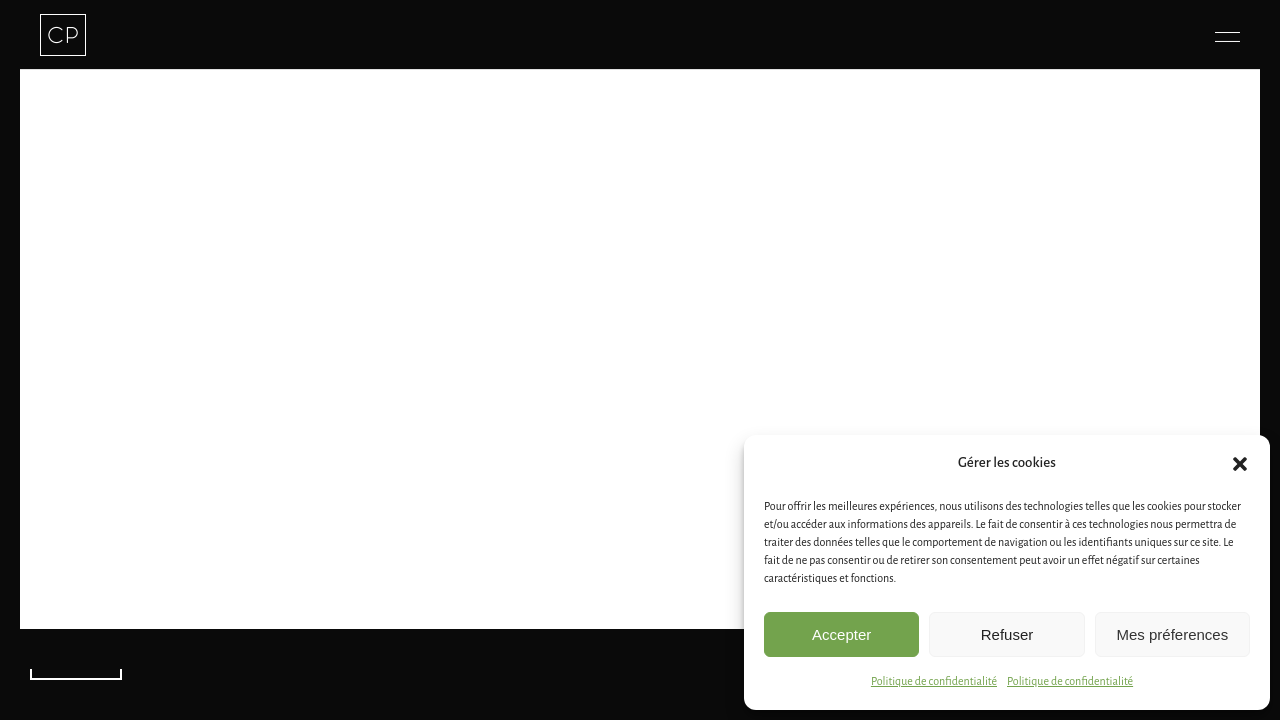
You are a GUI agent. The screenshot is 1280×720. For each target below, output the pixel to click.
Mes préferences (1172, 634)
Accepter (841, 634)
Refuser (1007, 634)
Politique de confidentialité (934, 681)
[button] (1240, 464)
